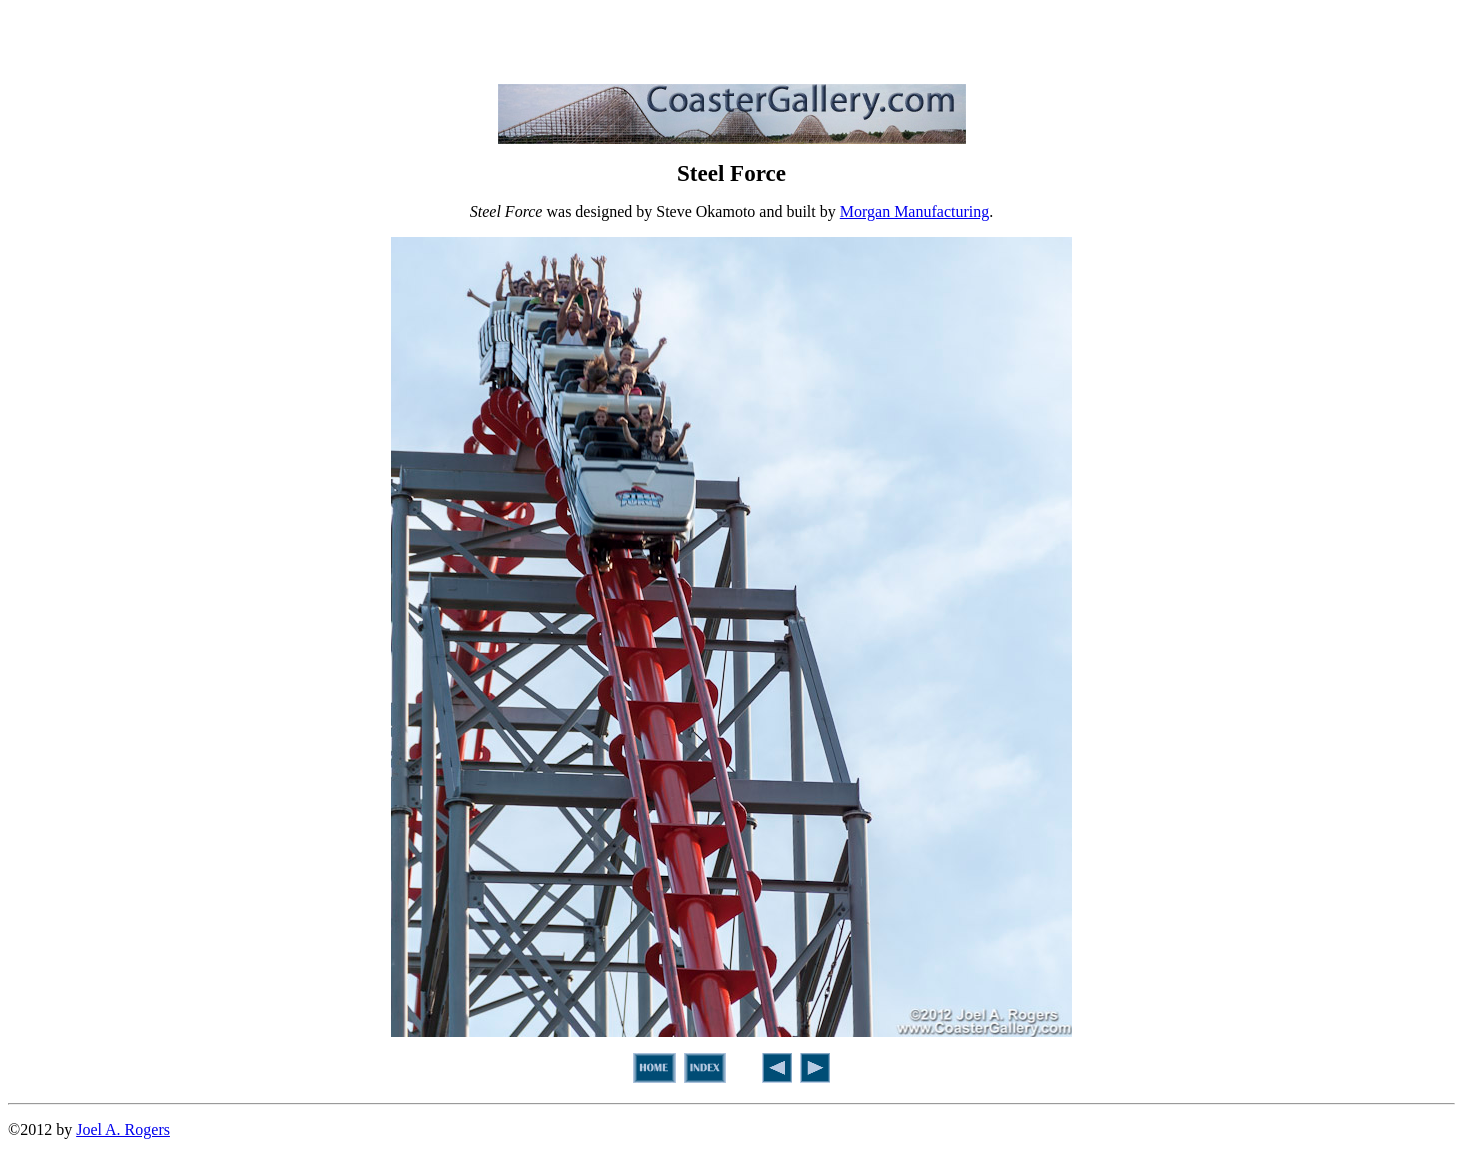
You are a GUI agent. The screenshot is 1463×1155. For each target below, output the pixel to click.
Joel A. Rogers (123, 1129)
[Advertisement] (732, 38)
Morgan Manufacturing (914, 211)
